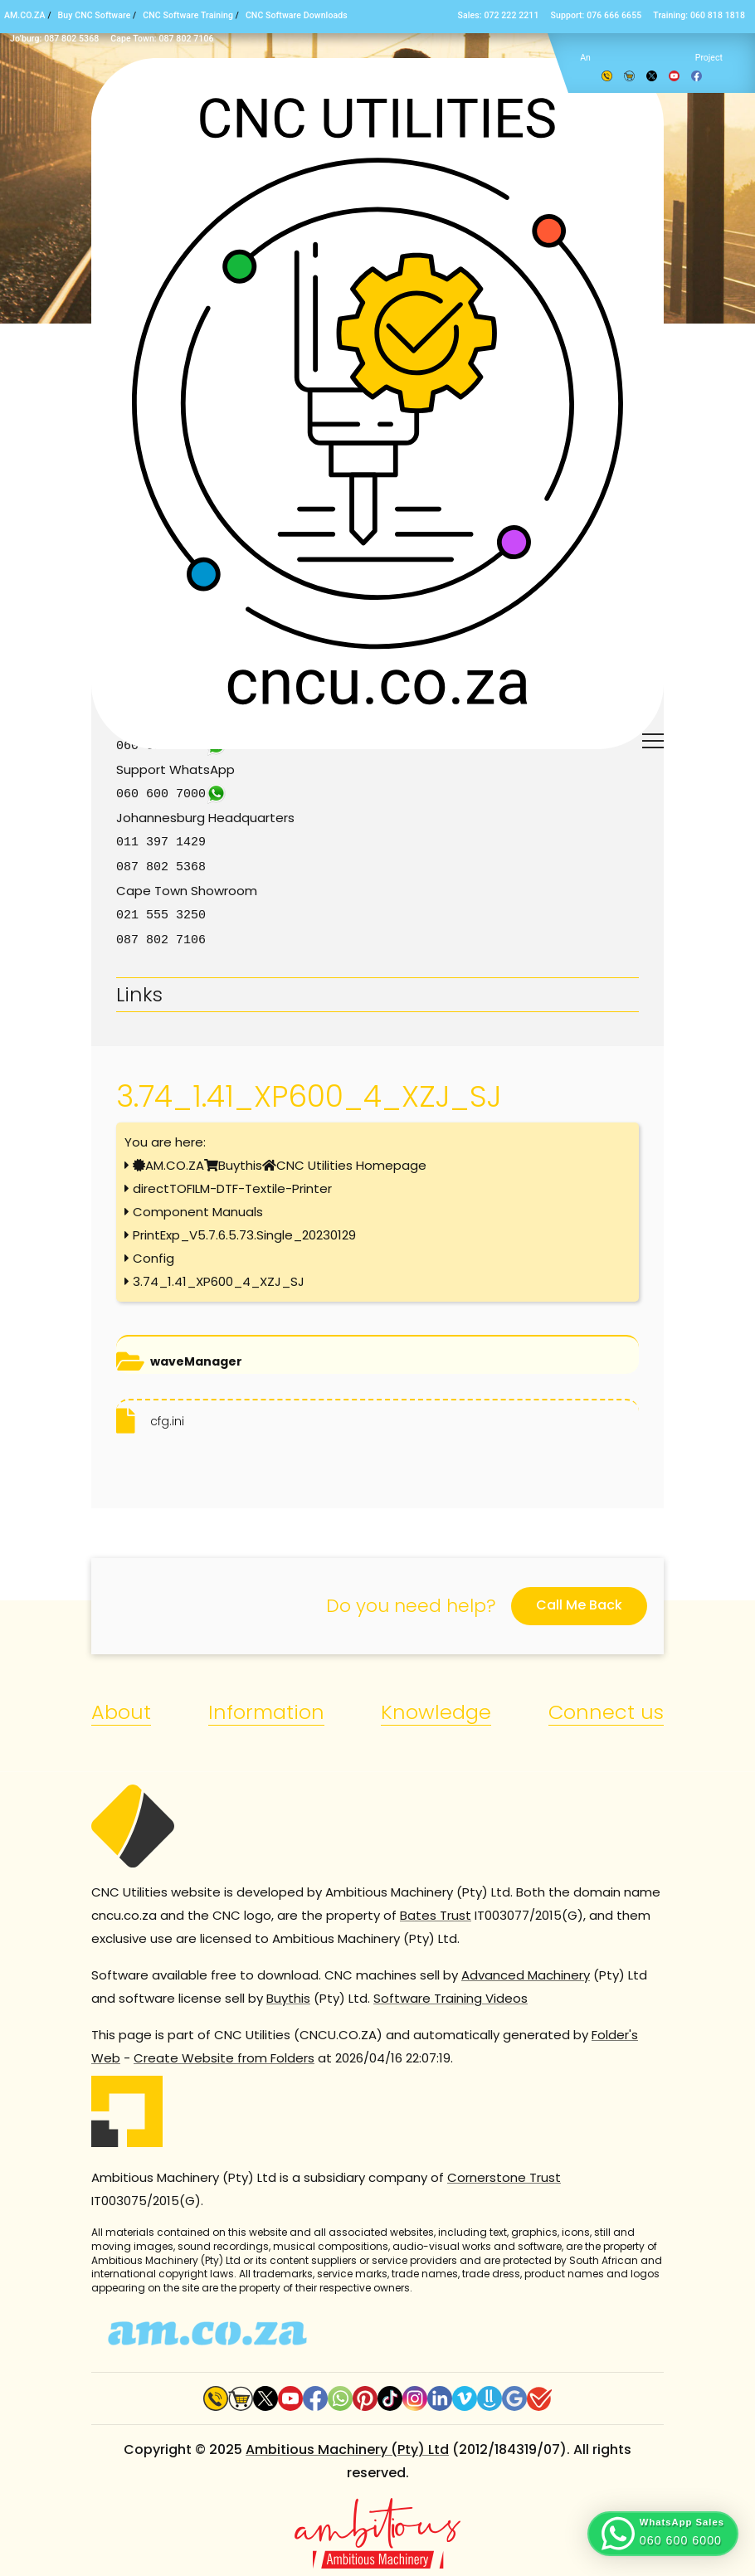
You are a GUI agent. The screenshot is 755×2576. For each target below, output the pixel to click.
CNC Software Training (188, 15)
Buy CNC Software (94, 15)
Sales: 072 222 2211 (498, 15)
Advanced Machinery (525, 1970)
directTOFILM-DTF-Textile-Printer (232, 1183)
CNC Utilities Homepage (351, 1160)
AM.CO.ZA (25, 15)
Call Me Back (579, 1599)
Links (139, 989)
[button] (662, 2533)
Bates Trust (435, 1910)
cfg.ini (167, 1416)
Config (153, 1253)
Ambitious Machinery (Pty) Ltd (347, 2444)
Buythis (240, 1160)
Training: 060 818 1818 (699, 15)
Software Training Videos (450, 1993)
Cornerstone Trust (504, 2172)
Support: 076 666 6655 (596, 15)
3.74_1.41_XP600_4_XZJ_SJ (218, 1276)
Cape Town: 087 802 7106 (161, 38)
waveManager (196, 1356)
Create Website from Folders (224, 2053)
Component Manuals (198, 1206)
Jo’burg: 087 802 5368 (54, 38)
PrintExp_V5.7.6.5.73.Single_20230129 (244, 1230)
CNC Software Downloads (297, 15)
